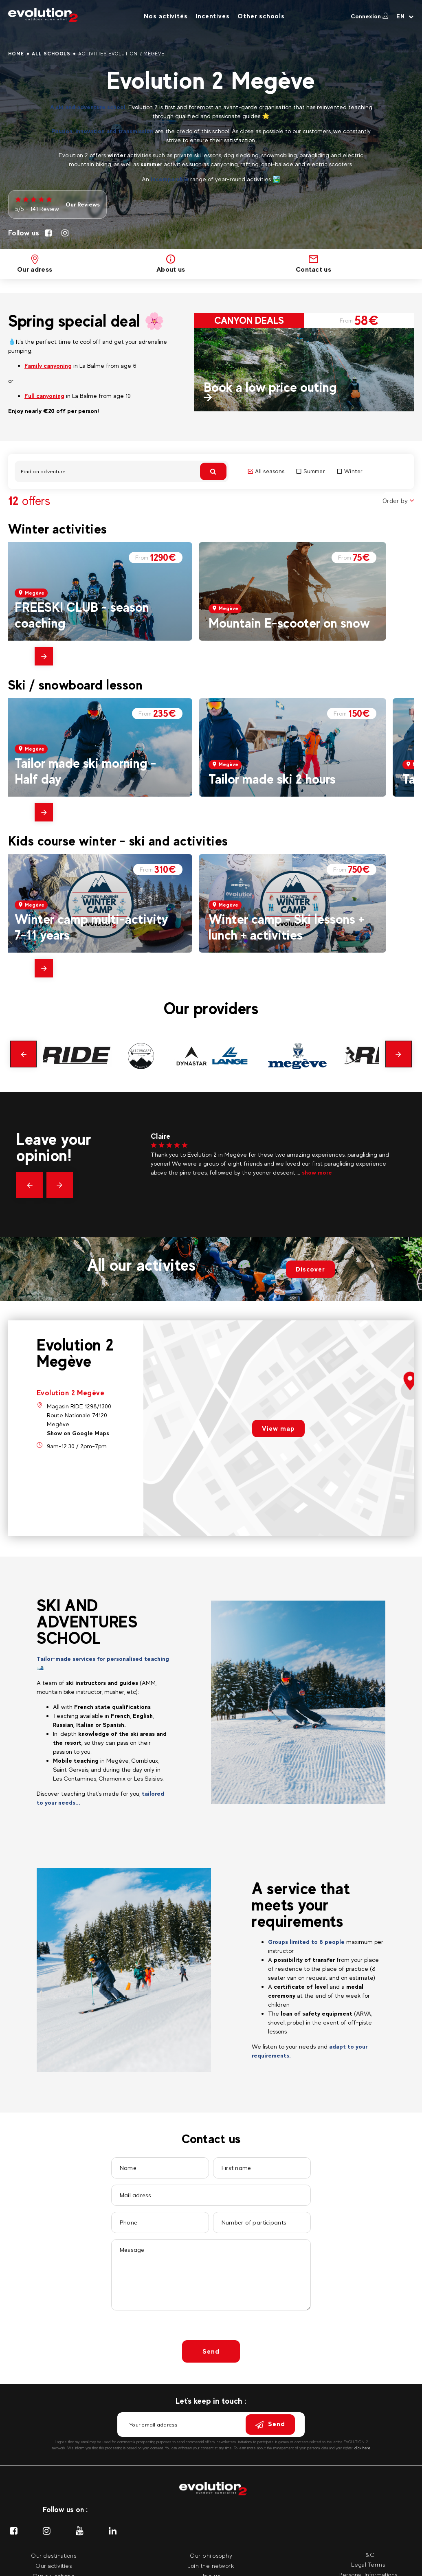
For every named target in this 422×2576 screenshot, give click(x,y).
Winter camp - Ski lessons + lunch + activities (287, 926)
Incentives (212, 16)
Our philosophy (211, 2555)
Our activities (53, 2565)
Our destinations (54, 2555)
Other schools (260, 16)
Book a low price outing (270, 387)
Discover (310, 1269)
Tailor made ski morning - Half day (85, 770)
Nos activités (165, 16)
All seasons (266, 471)
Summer (310, 471)
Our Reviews (83, 204)
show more (317, 1172)
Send (211, 2351)
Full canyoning (44, 395)
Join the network (211, 2565)
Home (16, 54)
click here (362, 2448)
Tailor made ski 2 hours (272, 778)
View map (278, 1428)
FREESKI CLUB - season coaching (82, 615)
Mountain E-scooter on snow (289, 622)
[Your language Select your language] (405, 16)
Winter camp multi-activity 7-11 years (91, 926)
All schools (51, 54)
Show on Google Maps (78, 1433)
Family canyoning (48, 365)
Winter (350, 471)
